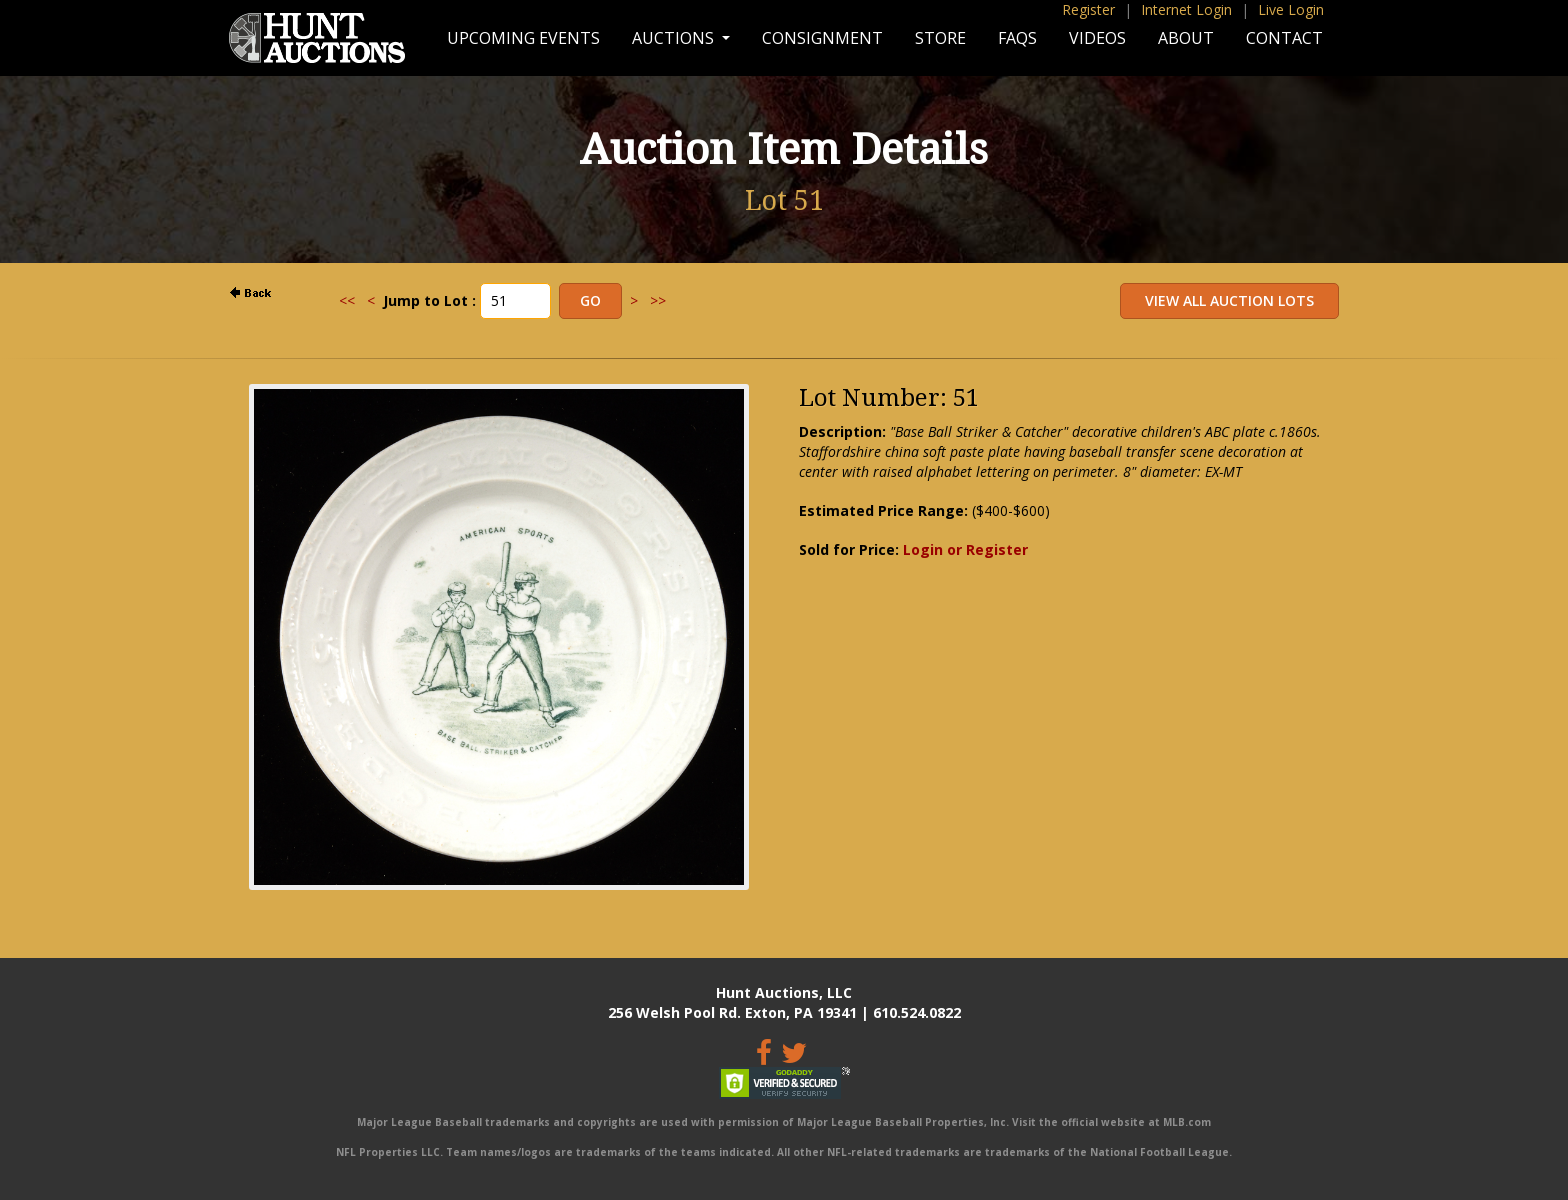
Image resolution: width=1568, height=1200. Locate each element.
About (1186, 38)
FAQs (1017, 38)
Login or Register (965, 549)
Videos (1097, 38)
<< (347, 300)
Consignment (822, 38)
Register (1088, 9)
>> (658, 300)
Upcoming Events (523, 38)
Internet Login (1186, 9)
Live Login (1291, 9)
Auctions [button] (675, 38)
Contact (1284, 38)
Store (940, 38)
